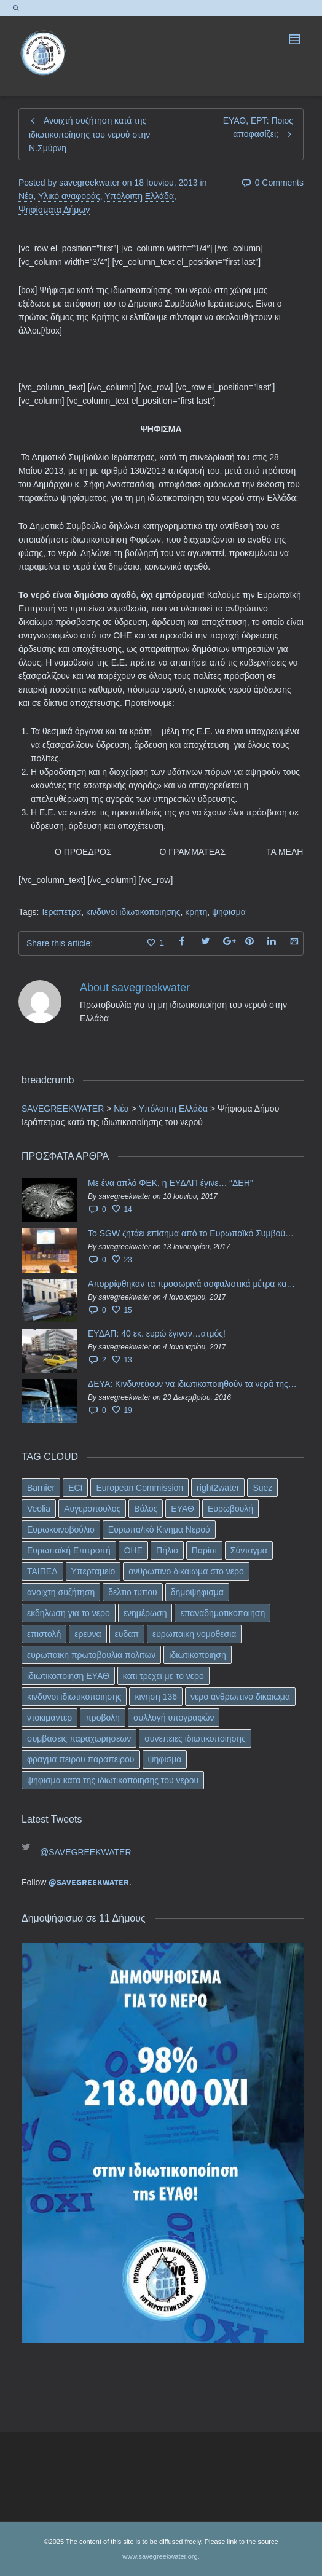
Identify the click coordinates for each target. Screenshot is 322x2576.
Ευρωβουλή (230, 1509)
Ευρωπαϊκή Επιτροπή (69, 1550)
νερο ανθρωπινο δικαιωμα (240, 1697)
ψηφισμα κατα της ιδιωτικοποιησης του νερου (112, 1780)
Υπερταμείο (93, 1571)
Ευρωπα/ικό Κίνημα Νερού (159, 1529)
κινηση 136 (156, 1697)
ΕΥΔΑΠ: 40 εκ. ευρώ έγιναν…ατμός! (157, 1333)
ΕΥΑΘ (182, 1509)
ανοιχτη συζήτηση (61, 1592)
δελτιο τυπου (132, 1592)
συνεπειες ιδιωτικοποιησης (195, 1738)
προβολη (102, 1717)
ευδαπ (127, 1634)
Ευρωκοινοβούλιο (61, 1529)
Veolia (38, 1509)
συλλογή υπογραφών (173, 1717)
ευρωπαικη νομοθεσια (194, 1634)
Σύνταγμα (248, 1550)
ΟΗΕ (133, 1550)
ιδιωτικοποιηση (197, 1655)
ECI (75, 1488)
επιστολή (44, 1634)
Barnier (41, 1488)
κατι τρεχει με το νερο (163, 1676)
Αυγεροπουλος (92, 1509)
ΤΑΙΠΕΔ (42, 1571)
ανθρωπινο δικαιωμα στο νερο (186, 1571)
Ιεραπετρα (61, 912)
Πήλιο (167, 1550)
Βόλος (145, 1509)
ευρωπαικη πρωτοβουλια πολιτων (91, 1655)
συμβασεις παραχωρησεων (79, 1738)
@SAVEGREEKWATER (86, 1852)
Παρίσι (204, 1550)
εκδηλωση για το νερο (68, 1613)
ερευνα (87, 1634)
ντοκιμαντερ (49, 1717)
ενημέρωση (145, 1613)
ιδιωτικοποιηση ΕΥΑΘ (68, 1676)
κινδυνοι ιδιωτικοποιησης (133, 912)
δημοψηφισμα (197, 1592)
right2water (218, 1488)
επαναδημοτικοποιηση (222, 1613)
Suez (262, 1488)
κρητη (196, 912)
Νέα (25, 196)
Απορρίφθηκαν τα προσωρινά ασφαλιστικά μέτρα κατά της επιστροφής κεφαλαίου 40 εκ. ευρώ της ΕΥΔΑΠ (192, 1284)
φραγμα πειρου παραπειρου (81, 1759)
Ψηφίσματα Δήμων (54, 209)
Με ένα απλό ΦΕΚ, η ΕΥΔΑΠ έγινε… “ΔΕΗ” (170, 1183)
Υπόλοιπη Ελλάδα (139, 196)
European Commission (139, 1488)
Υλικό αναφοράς (69, 196)
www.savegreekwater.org (159, 2556)
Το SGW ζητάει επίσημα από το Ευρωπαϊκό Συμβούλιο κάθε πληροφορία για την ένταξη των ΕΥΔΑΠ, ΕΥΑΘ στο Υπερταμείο (192, 1233)
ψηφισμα (229, 912)
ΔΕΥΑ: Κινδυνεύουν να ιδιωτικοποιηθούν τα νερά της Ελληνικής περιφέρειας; (192, 1384)
